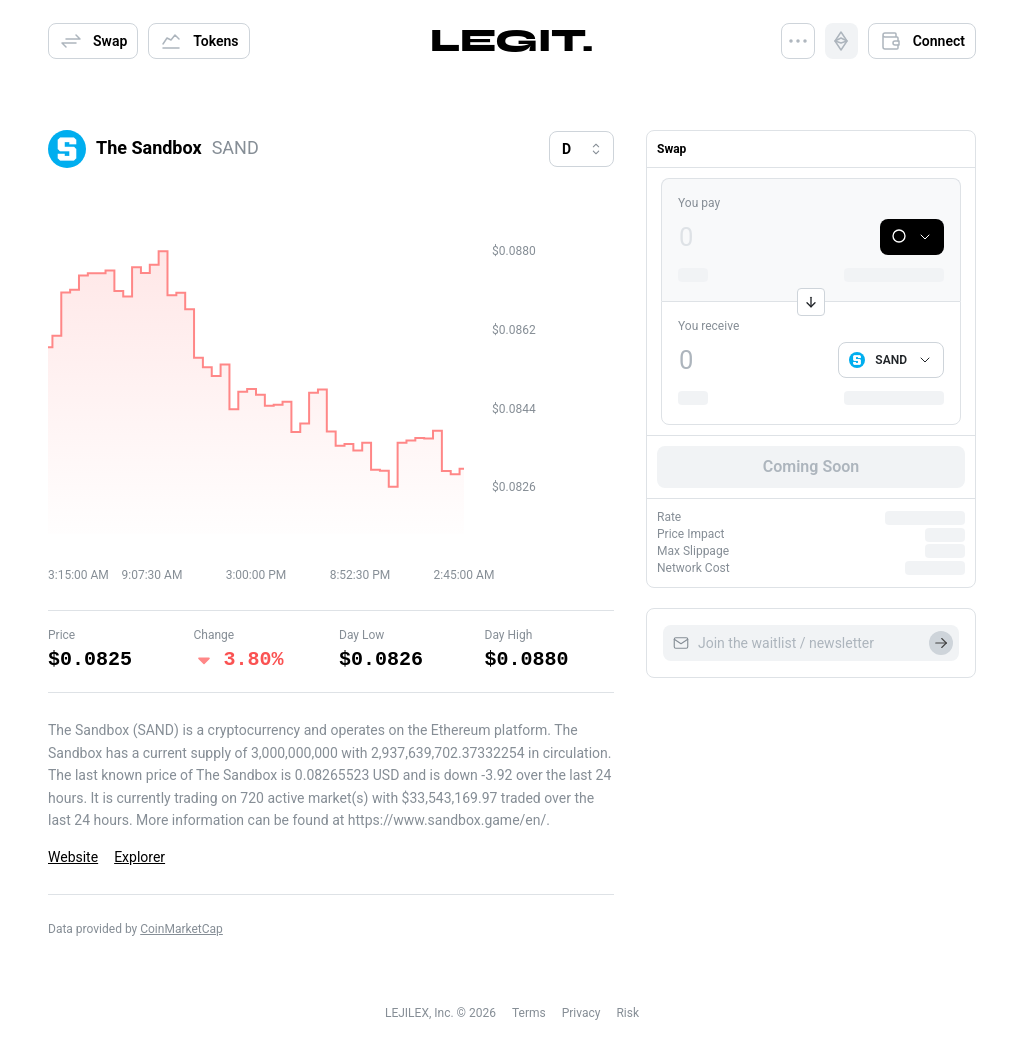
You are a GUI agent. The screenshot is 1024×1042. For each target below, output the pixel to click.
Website (73, 857)
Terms (529, 1013)
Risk (627, 1013)
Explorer (139, 857)
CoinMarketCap (181, 929)
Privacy (581, 1013)
